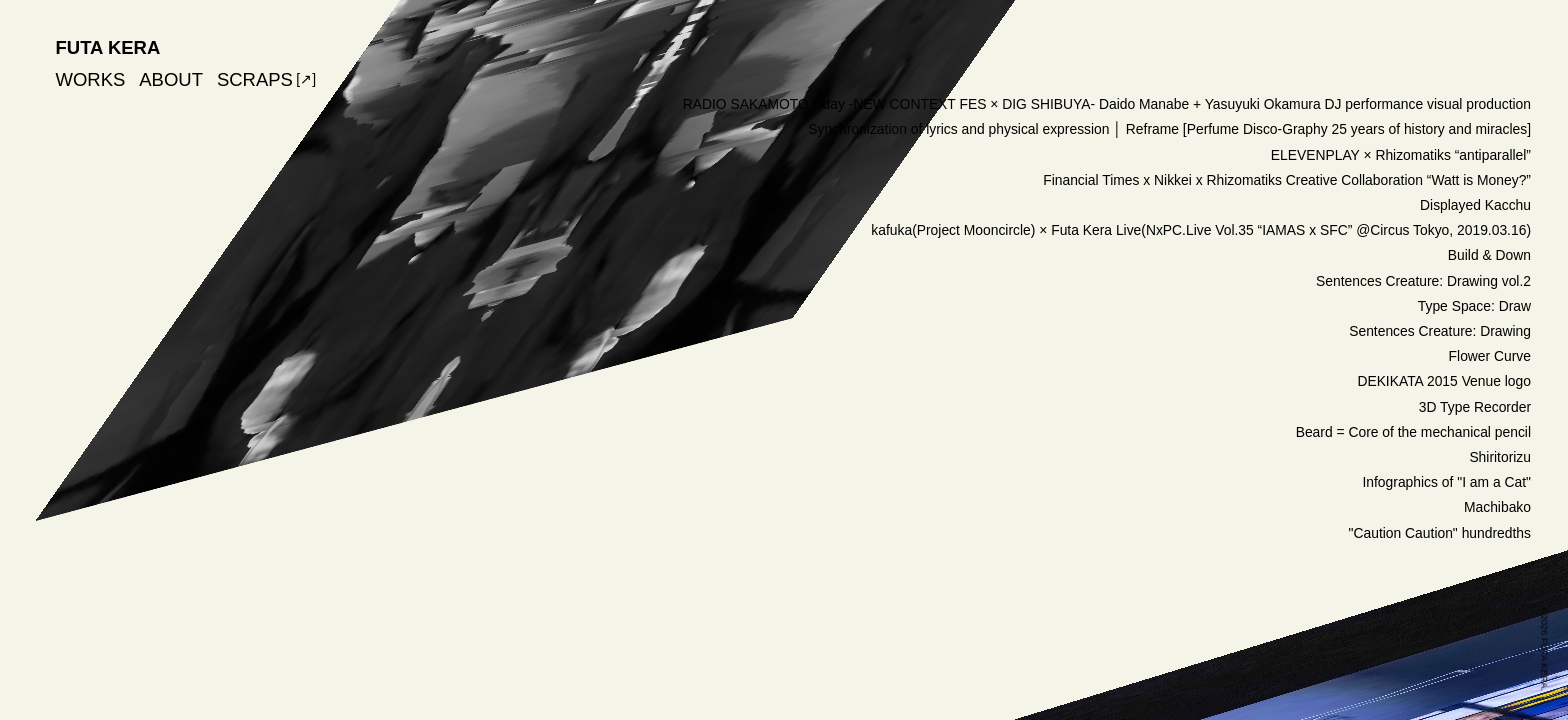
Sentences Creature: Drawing (1440, 331)
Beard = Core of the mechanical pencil (1413, 432)
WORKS (91, 79)
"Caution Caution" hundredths (1440, 533)
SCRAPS (255, 79)
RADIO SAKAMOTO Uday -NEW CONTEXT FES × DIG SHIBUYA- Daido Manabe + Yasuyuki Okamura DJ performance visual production (1107, 104)
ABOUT (171, 79)
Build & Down (1489, 255)
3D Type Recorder (1475, 407)
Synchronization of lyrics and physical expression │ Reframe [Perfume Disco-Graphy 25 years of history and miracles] (1169, 129)
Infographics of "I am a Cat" (1446, 482)
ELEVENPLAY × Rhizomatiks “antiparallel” (1401, 155)
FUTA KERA (108, 47)
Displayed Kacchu (1475, 205)
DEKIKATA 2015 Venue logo (1444, 381)
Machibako (1497, 507)
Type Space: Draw (1474, 306)
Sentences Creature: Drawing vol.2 (1423, 281)
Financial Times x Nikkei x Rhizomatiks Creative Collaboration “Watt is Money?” (1287, 180)
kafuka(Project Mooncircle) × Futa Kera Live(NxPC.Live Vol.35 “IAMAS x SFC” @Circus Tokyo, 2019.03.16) (1201, 230)
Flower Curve (1490, 356)
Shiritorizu (1500, 457)
